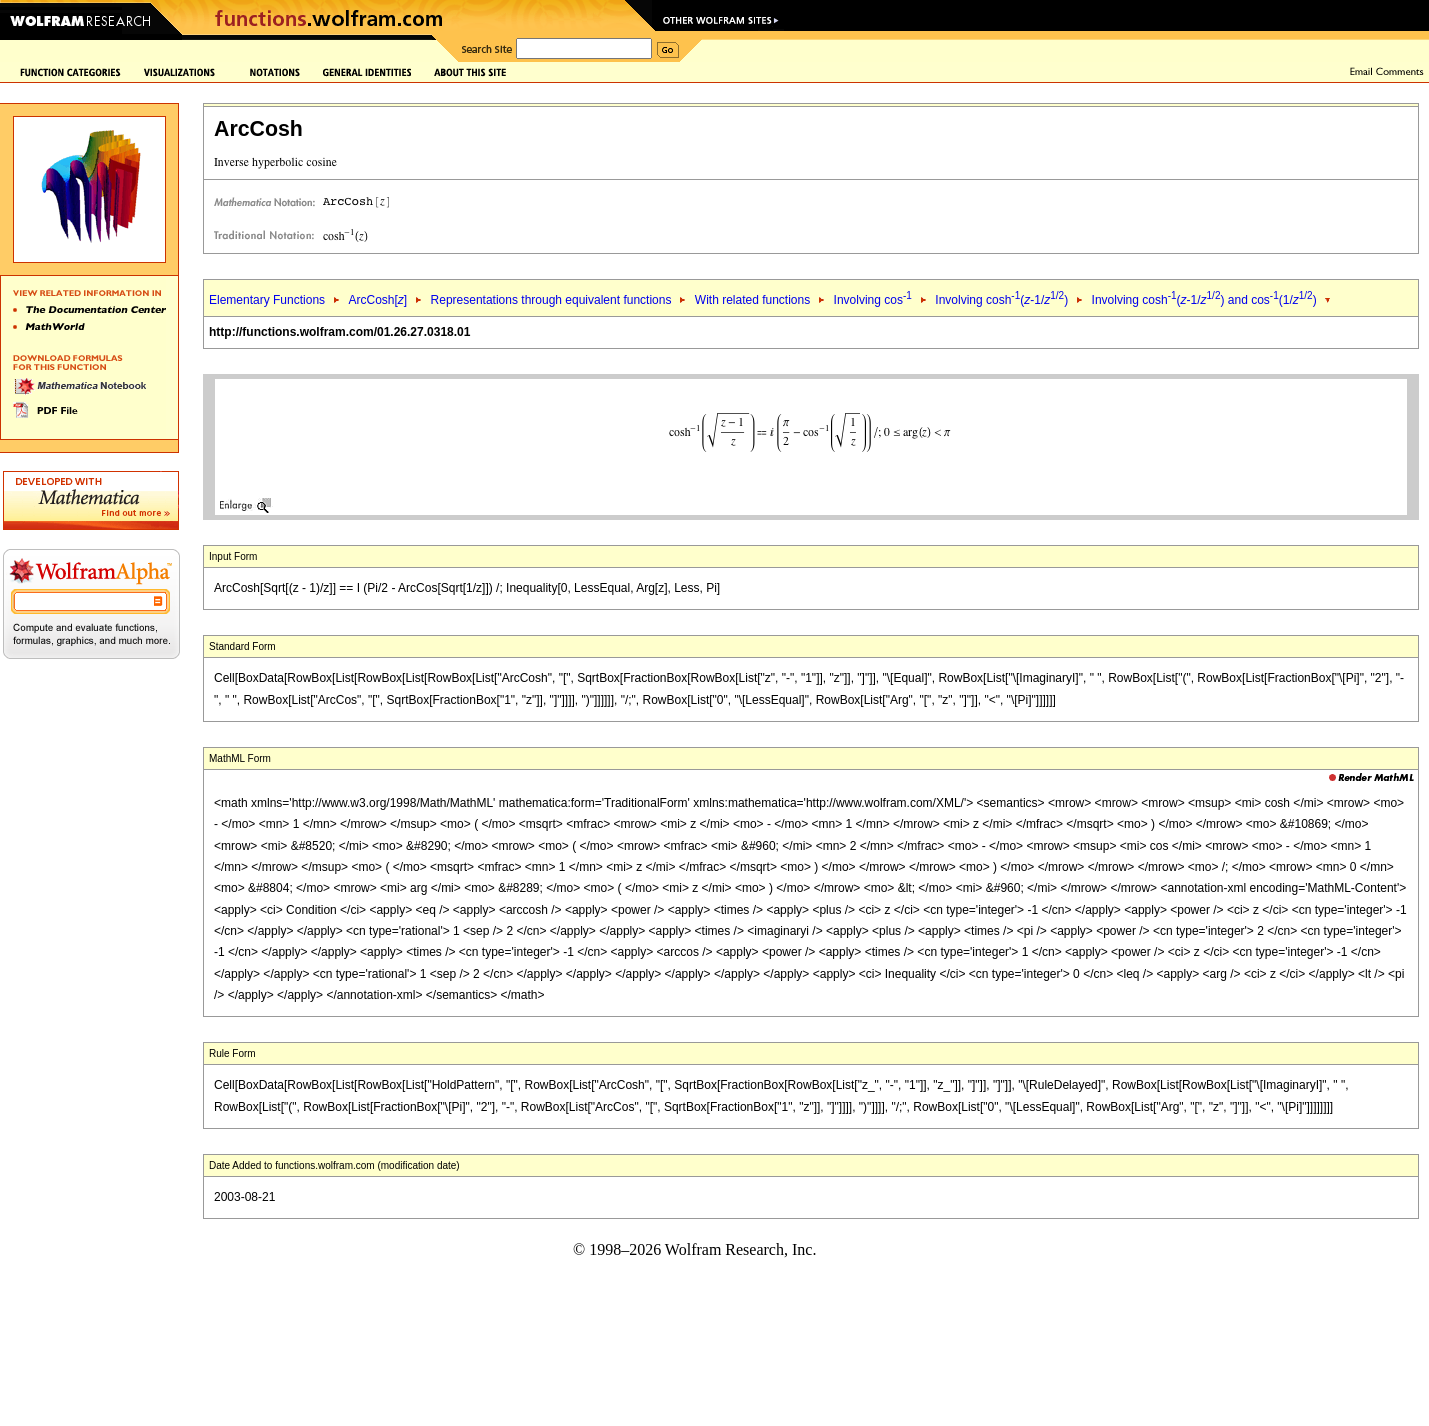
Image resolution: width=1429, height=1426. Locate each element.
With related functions (752, 300)
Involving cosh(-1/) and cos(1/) (1204, 300)
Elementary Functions (267, 300)
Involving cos (873, 300)
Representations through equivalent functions (551, 300)
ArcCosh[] (377, 300)
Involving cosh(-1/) (1001, 300)
